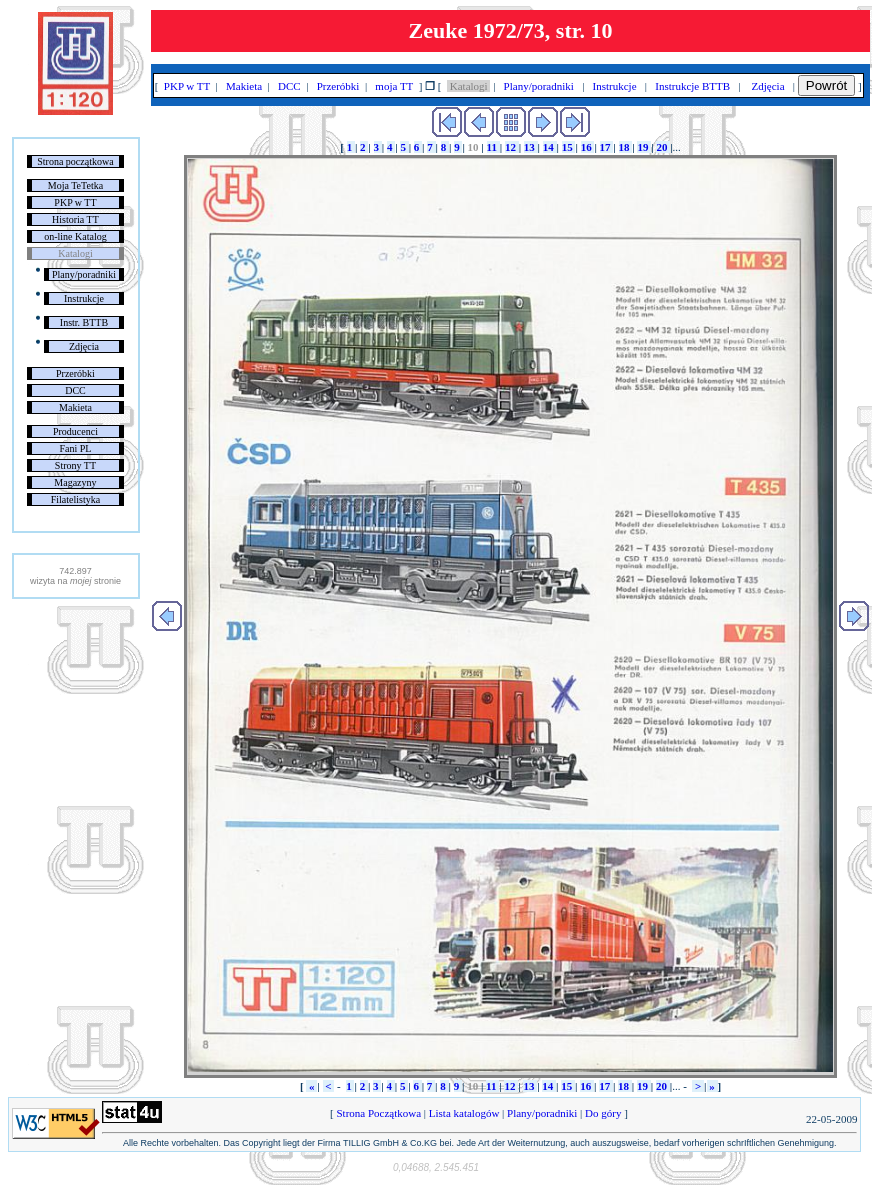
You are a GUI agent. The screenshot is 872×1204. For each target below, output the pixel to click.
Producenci (75, 431)
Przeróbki (75, 373)
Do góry (603, 1113)
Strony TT (75, 465)
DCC (75, 390)
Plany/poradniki (84, 274)
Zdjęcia (84, 346)
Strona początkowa (75, 161)
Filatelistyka (75, 499)
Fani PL (75, 448)
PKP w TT (75, 202)
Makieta (75, 407)
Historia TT (75, 219)
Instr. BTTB (84, 322)
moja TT (394, 86)
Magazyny (75, 482)
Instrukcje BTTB (693, 86)
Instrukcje (84, 298)
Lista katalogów (464, 1113)
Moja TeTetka (75, 185)
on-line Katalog (75, 236)
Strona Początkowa (379, 1113)
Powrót (826, 85)
